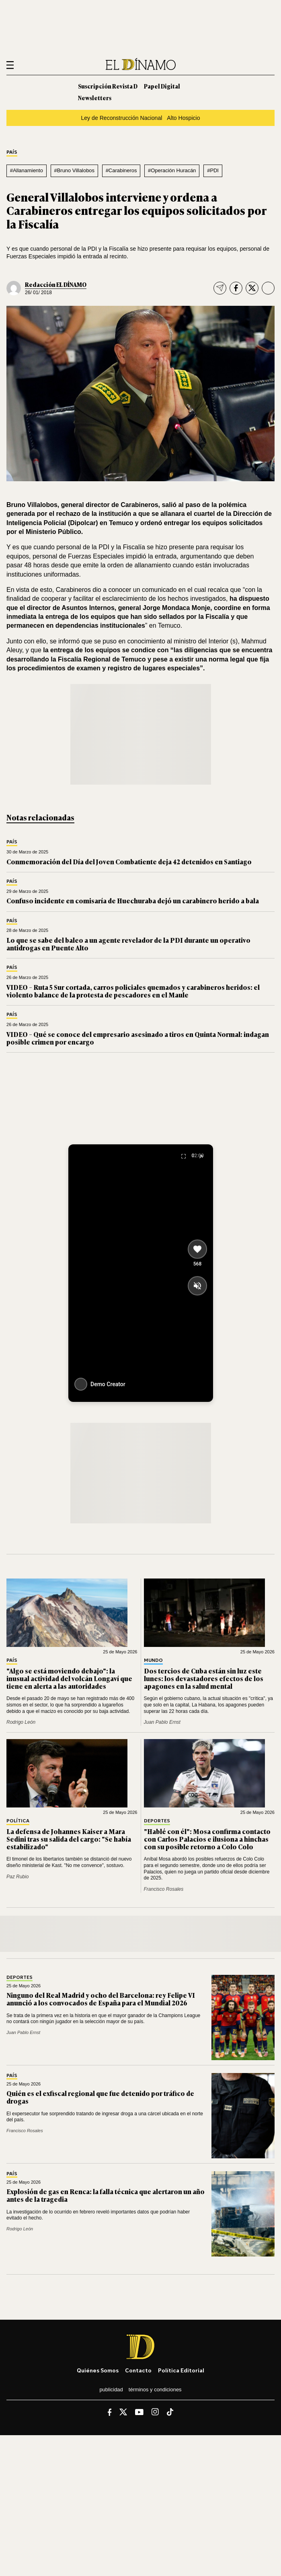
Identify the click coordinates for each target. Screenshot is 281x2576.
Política (17, 1821)
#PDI (213, 170)
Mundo (153, 1660)
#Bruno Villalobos (74, 170)
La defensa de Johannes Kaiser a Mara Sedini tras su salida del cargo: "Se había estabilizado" (68, 1838)
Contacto (138, 2370)
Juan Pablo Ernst (162, 1722)
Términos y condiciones (155, 2389)
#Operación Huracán (172, 170)
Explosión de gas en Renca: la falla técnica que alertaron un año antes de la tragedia (105, 2195)
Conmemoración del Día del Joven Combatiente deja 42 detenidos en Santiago (129, 861)
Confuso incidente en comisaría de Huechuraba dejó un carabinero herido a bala (132, 900)
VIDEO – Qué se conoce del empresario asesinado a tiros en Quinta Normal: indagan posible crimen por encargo (137, 1038)
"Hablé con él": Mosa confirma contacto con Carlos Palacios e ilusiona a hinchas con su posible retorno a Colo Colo (207, 1838)
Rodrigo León (20, 1722)
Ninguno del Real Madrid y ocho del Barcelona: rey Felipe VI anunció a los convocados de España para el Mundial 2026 (100, 1998)
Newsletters (94, 97)
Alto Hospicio (183, 118)
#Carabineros (121, 170)
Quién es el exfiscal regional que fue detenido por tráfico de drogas (100, 2097)
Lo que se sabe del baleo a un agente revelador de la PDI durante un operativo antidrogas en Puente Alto (128, 943)
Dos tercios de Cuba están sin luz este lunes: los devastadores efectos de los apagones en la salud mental (203, 1678)
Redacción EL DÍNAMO (55, 284)
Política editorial (181, 2370)
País (11, 152)
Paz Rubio (17, 1876)
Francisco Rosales (164, 1889)
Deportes (157, 1821)
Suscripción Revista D (107, 86)
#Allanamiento (26, 170)
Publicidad (111, 2389)
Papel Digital (162, 86)
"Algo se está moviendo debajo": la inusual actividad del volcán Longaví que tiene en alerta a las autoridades (69, 1678)
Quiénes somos (98, 2370)
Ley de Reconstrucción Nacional (121, 118)
